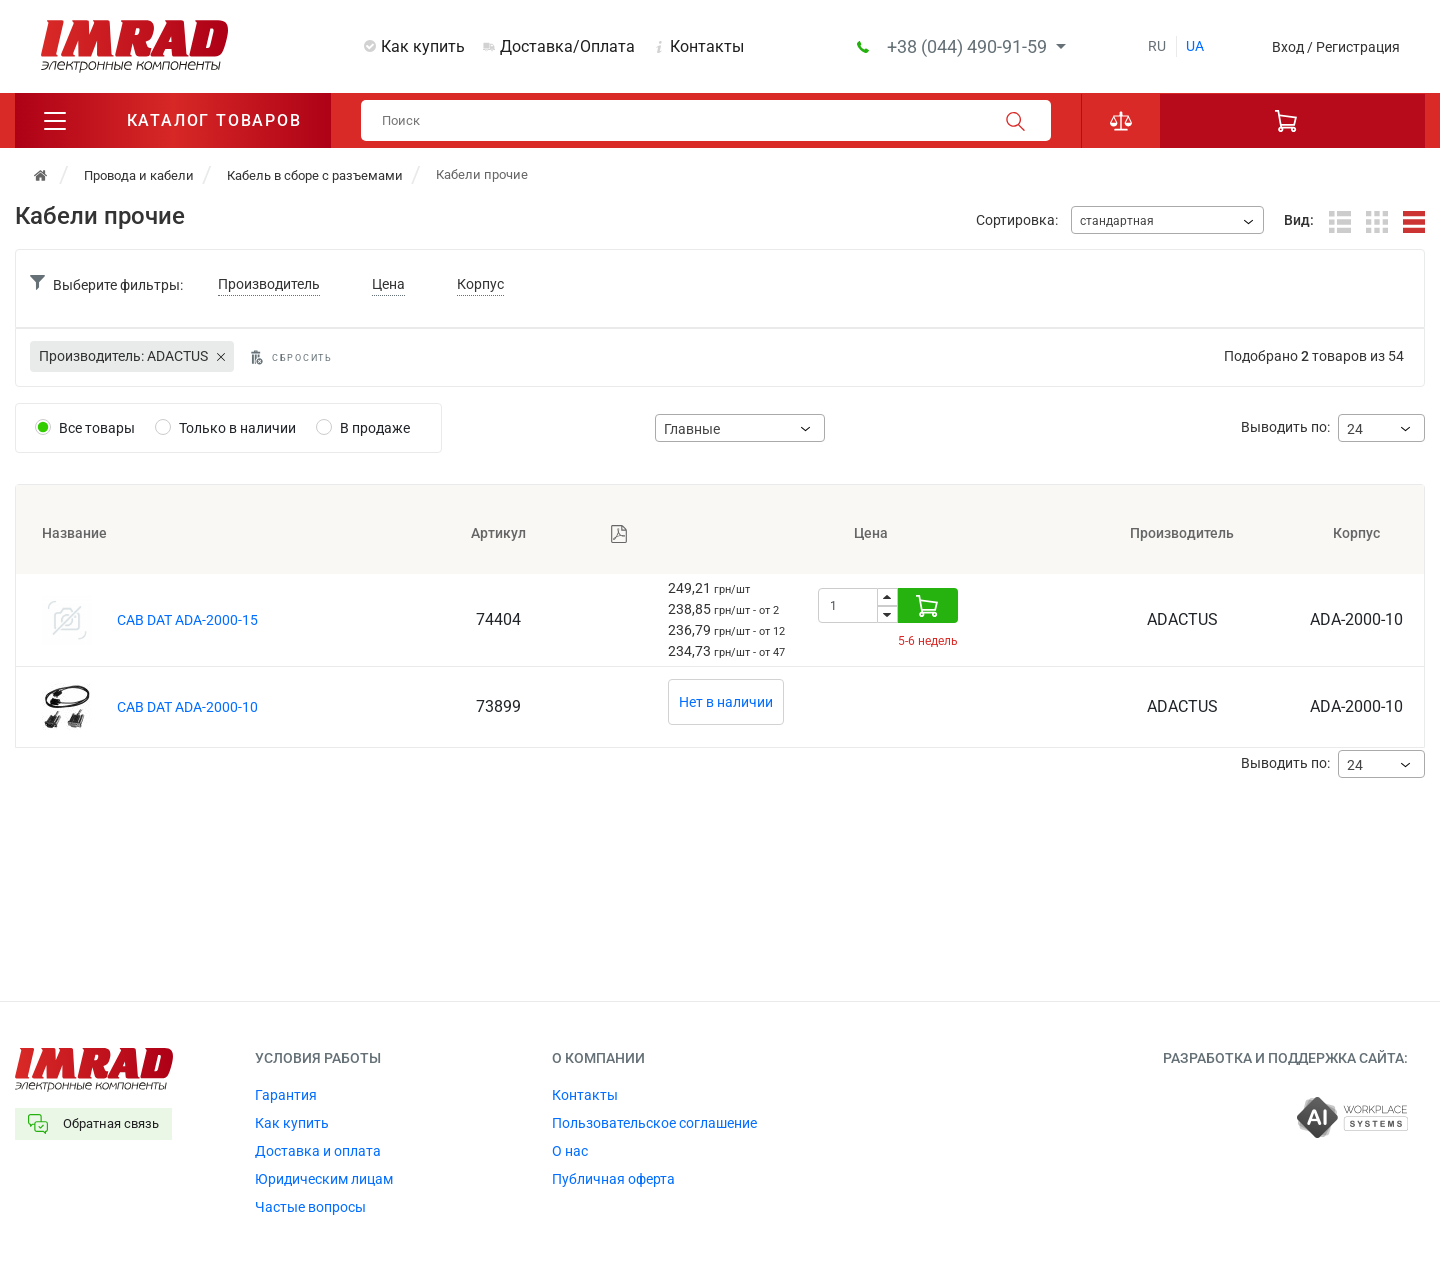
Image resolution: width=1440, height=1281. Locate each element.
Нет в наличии (726, 702)
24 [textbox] (1355, 429)
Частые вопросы (310, 1207)
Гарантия (286, 1095)
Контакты (707, 46)
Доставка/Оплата (567, 46)
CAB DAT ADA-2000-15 (187, 620)
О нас (570, 1151)
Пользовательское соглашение (654, 1123)
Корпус (480, 284)
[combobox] (1167, 220)
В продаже (375, 428)
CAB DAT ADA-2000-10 (187, 707)
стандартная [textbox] (1117, 221)
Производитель (269, 284)
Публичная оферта (613, 1179)
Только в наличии (237, 428)
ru (1157, 46)
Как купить (423, 46)
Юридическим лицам (324, 1179)
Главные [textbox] (692, 429)
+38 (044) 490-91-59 (969, 46)
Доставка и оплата (318, 1151)
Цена (388, 284)
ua (1195, 46)
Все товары (97, 428)
